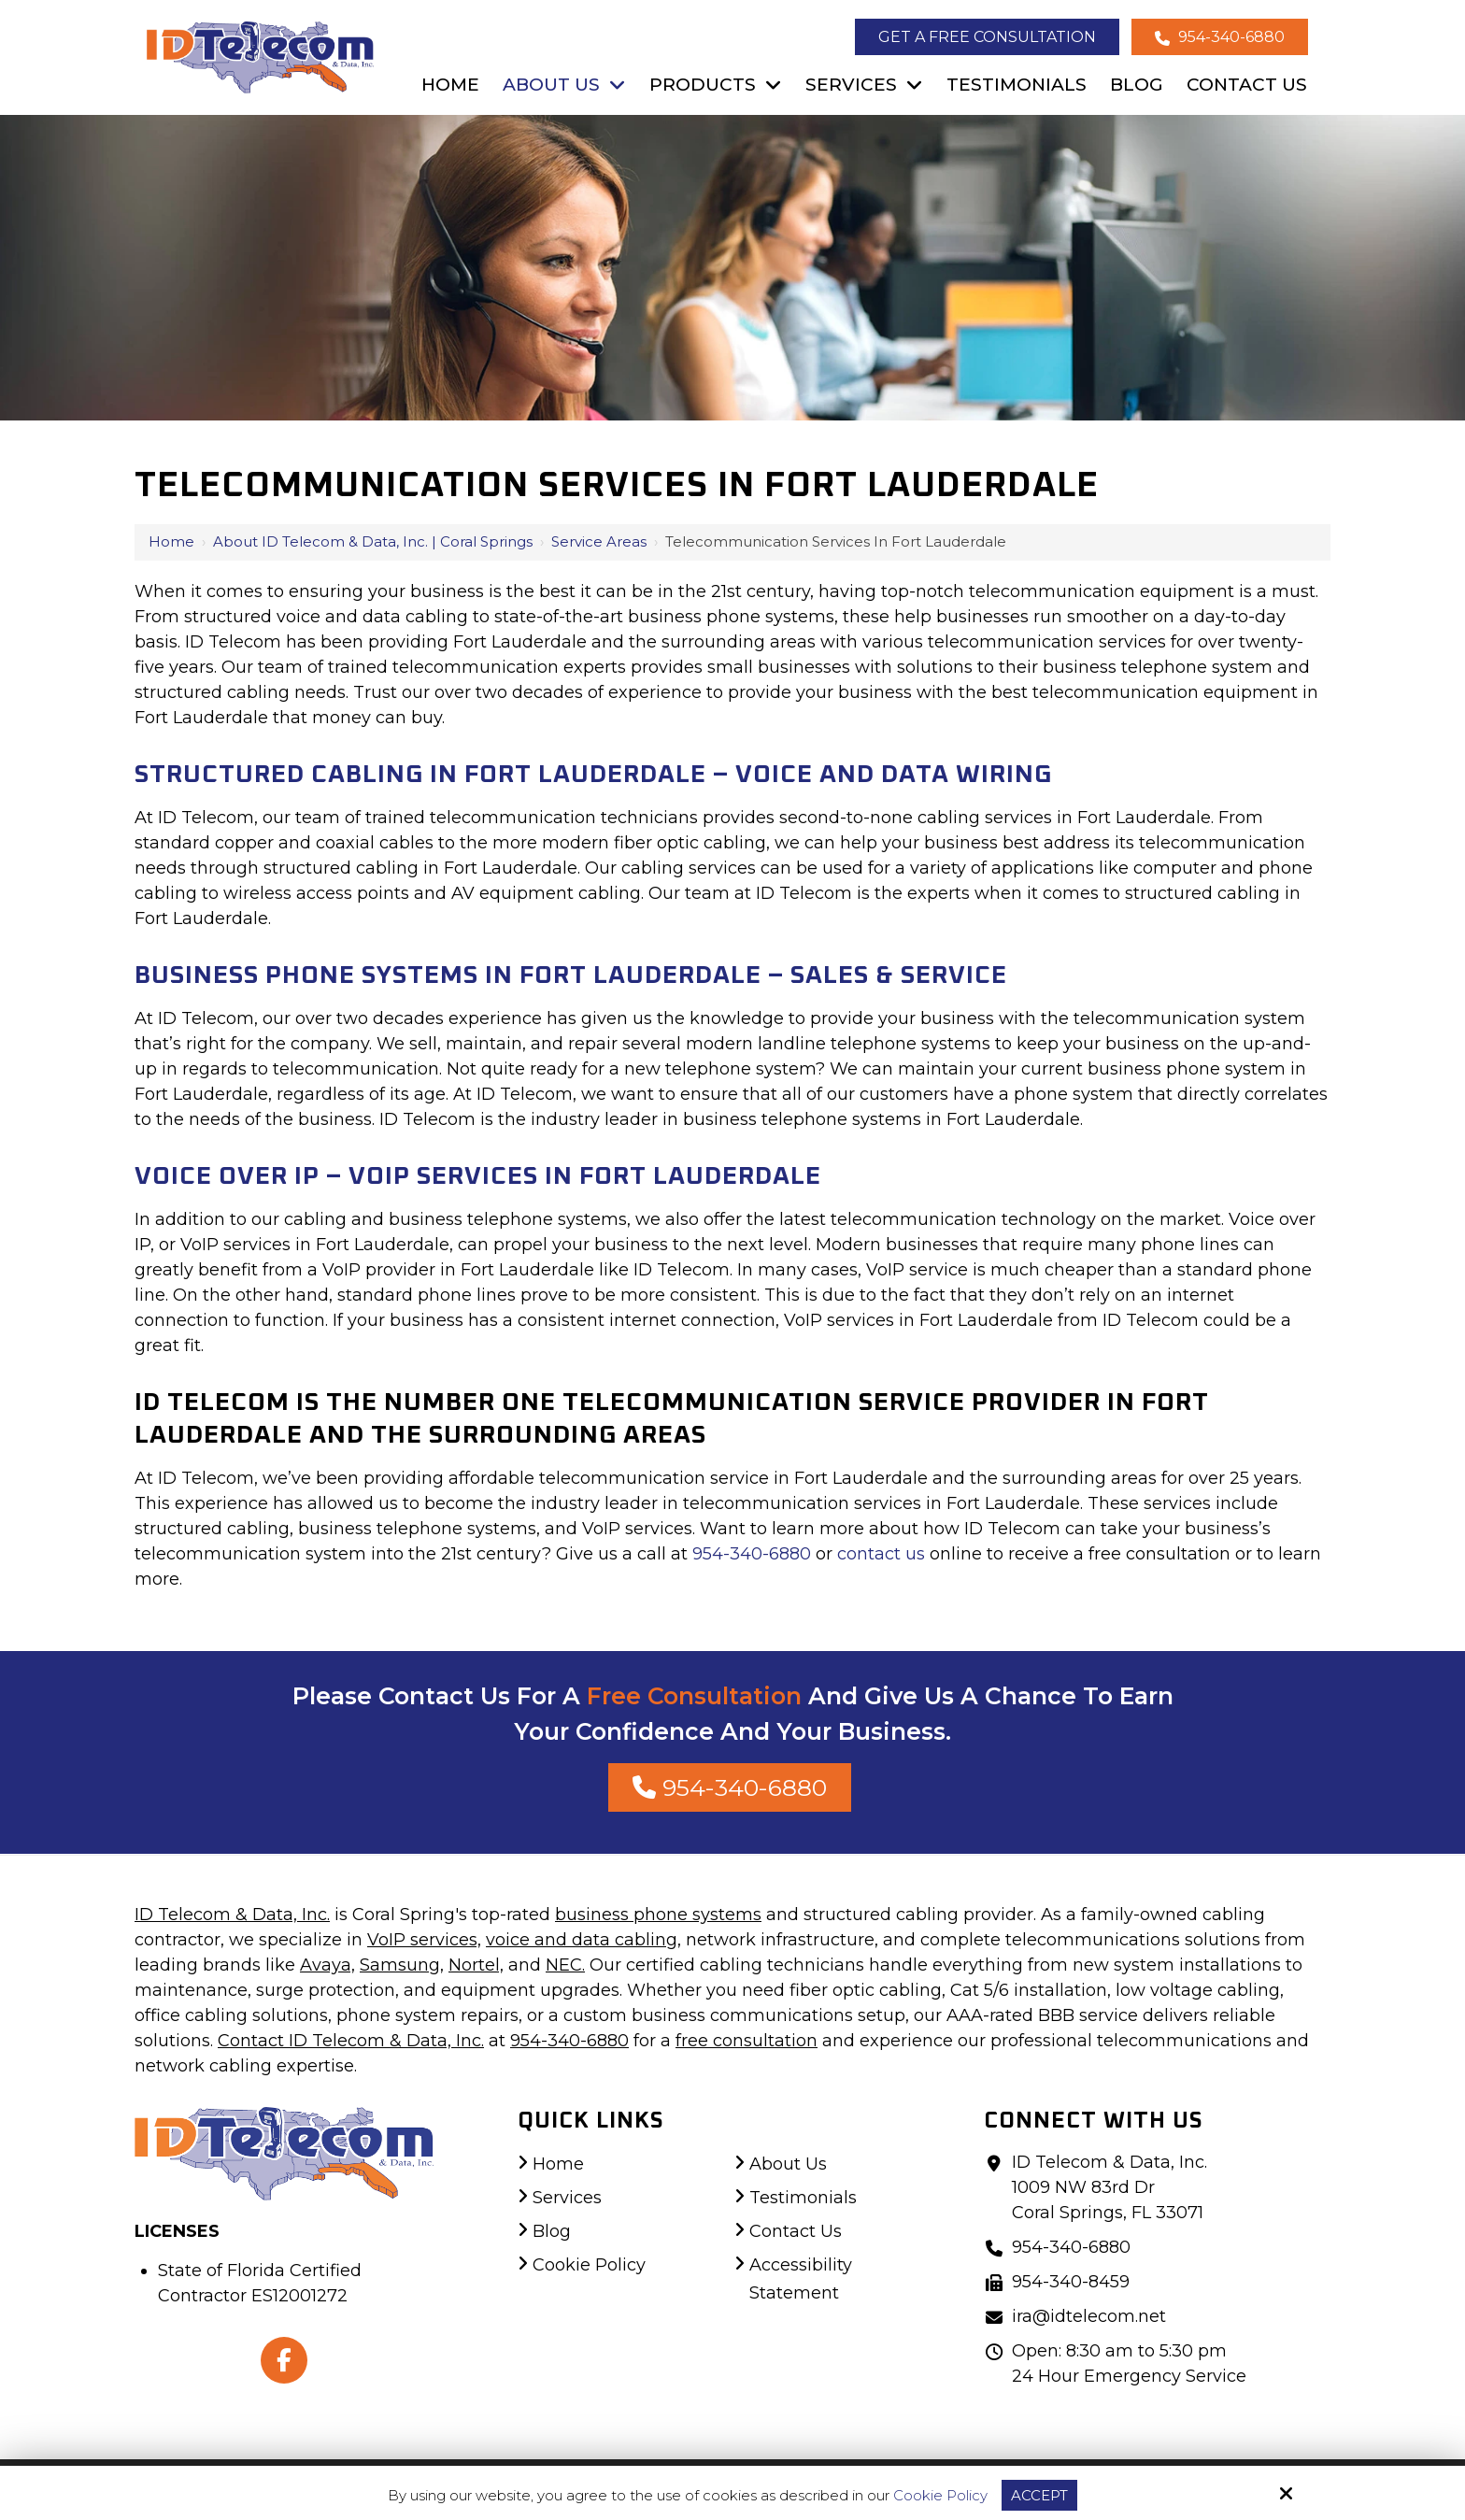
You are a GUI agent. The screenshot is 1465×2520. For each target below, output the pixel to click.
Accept (1039, 2495)
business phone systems (658, 1914)
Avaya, (327, 1965)
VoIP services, (424, 1939)
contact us (881, 1554)
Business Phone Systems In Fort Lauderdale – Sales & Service (571, 976)
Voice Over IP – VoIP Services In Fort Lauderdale (478, 1176)
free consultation (747, 2040)
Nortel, (476, 1965)
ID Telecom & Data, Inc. (232, 1914)
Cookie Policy (940, 2495)
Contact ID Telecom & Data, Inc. (351, 2040)
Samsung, (402, 1965)
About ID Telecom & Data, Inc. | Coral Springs (373, 541)
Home (171, 541)
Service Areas (599, 541)
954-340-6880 (1220, 37)
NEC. (565, 1965)
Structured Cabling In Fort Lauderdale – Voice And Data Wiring (593, 775)
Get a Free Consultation (987, 37)
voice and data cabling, (583, 1939)
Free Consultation (694, 1696)
